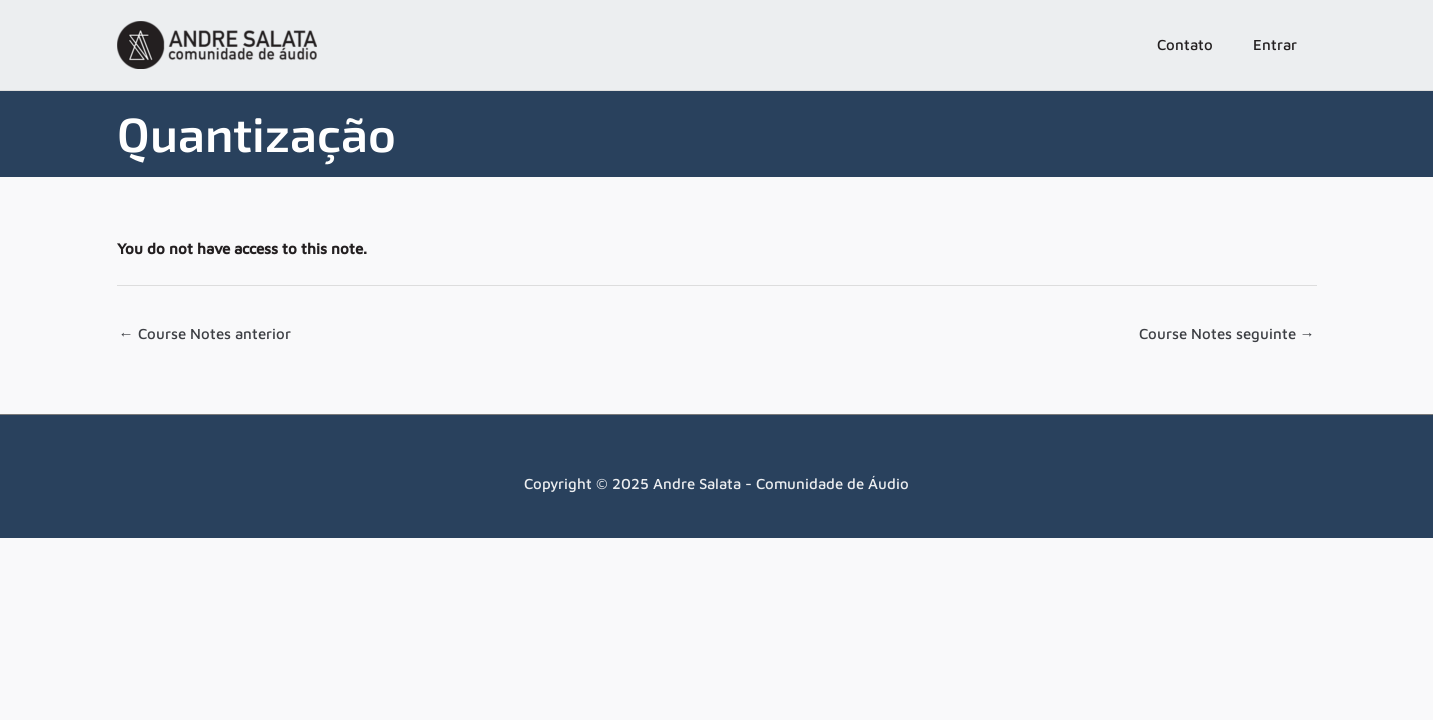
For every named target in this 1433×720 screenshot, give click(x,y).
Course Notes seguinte (1227, 333)
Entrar (1275, 44)
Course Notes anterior (205, 333)
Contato (1185, 44)
